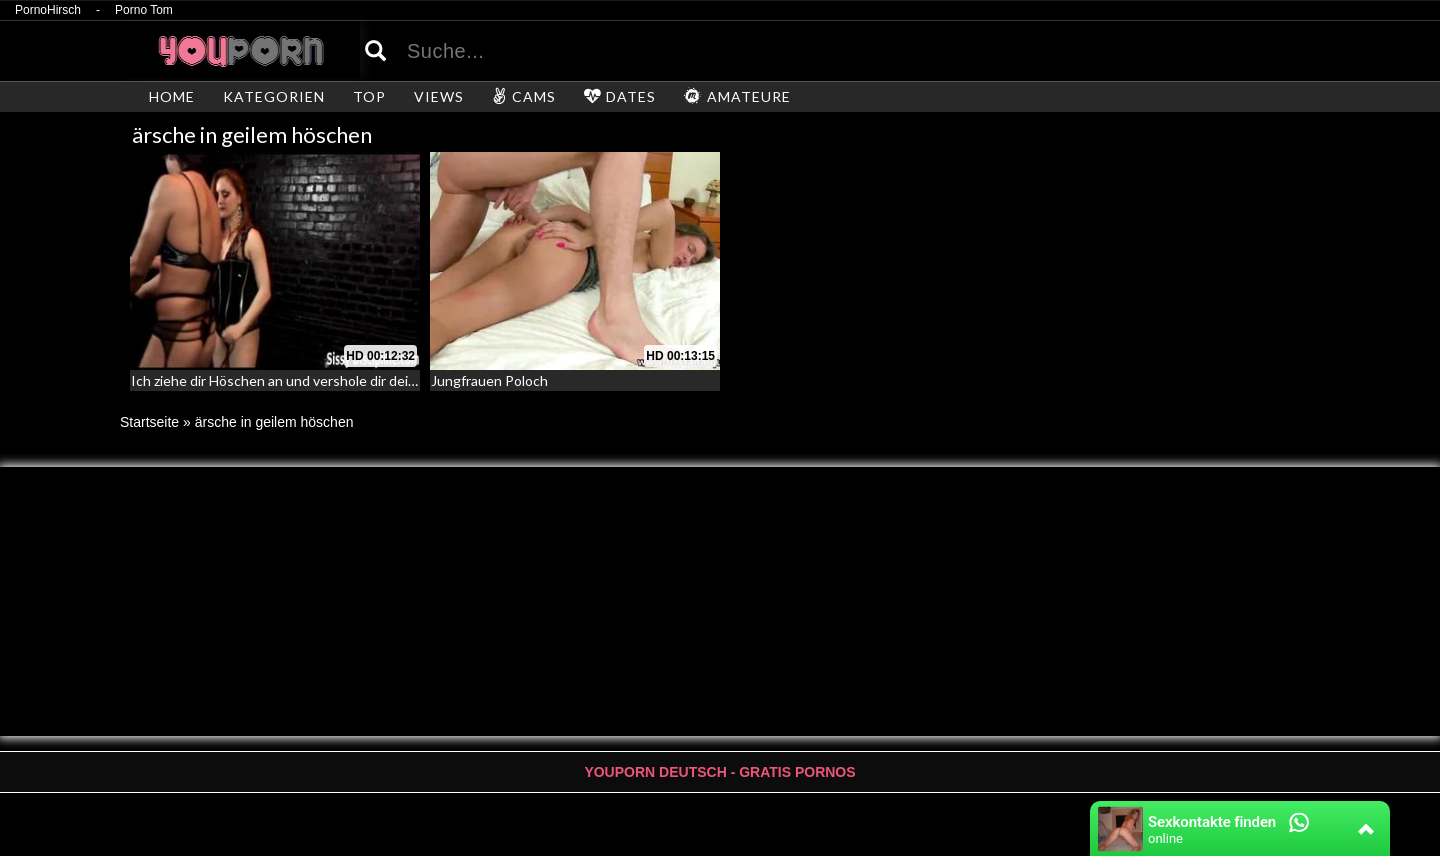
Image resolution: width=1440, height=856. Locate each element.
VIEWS (439, 96)
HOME (172, 96)
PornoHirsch (48, 10)
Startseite (149, 422)
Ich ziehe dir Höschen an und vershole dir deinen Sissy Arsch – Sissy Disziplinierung (389, 380)
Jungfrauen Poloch (489, 380)
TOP (369, 96)
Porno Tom (144, 10)
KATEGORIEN (274, 96)
